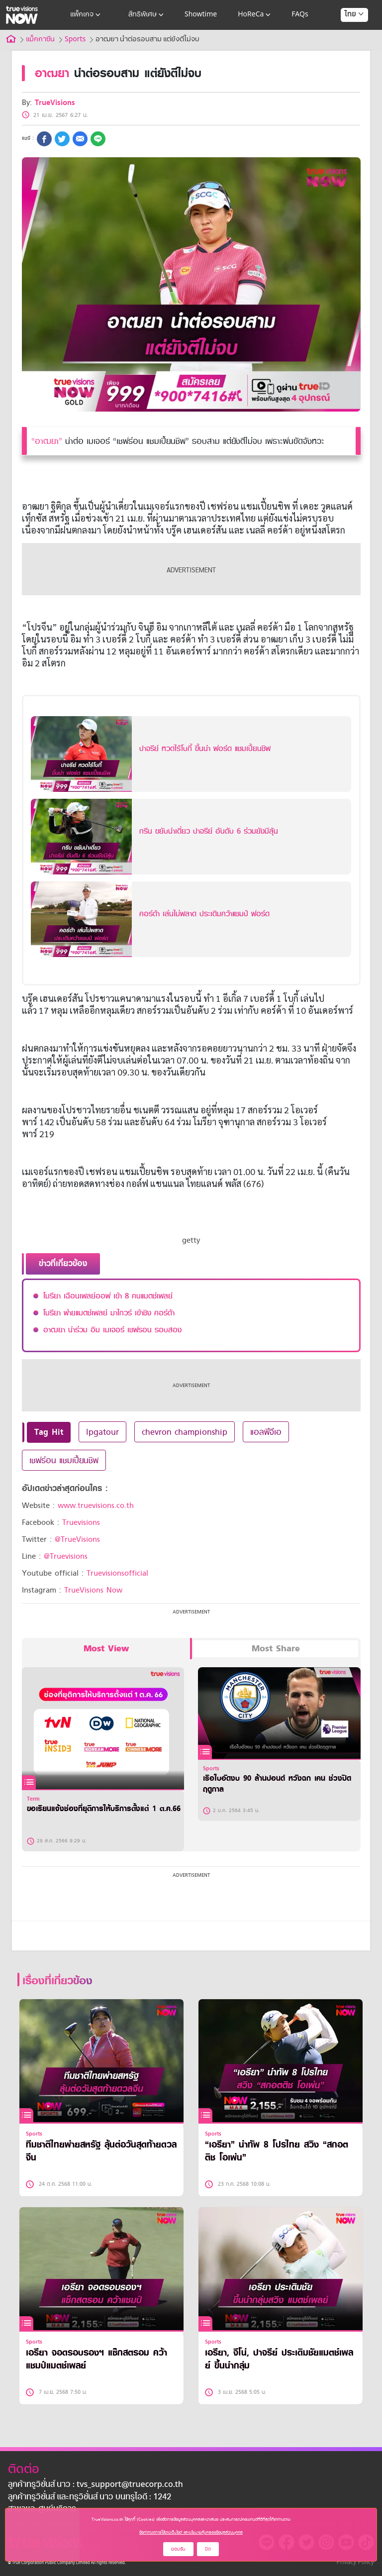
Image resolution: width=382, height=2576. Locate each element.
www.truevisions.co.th (96, 1505)
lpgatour (102, 1431)
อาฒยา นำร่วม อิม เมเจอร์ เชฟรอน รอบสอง (112, 1330)
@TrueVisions (77, 1539)
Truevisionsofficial (117, 1573)
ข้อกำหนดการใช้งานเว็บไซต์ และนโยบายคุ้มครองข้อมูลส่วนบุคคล (191, 2532)
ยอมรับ (178, 2549)
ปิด (208, 2549)
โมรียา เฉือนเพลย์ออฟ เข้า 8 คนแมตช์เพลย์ (108, 1296)
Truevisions (81, 1522)
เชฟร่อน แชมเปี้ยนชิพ (63, 1460)
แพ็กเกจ (86, 14)
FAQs (299, 14)
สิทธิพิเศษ (147, 14)
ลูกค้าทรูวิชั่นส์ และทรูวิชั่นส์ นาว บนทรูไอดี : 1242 (89, 2497)
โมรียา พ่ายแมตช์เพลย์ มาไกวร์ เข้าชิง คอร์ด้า (109, 1313)
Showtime (201, 14)
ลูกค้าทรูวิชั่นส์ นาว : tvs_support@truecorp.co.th (95, 2485)
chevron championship (184, 1431)
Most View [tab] (106, 1648)
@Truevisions (66, 1556)
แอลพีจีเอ (266, 1431)
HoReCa (255, 14)
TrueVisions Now (93, 1590)
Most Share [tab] (276, 1648)
